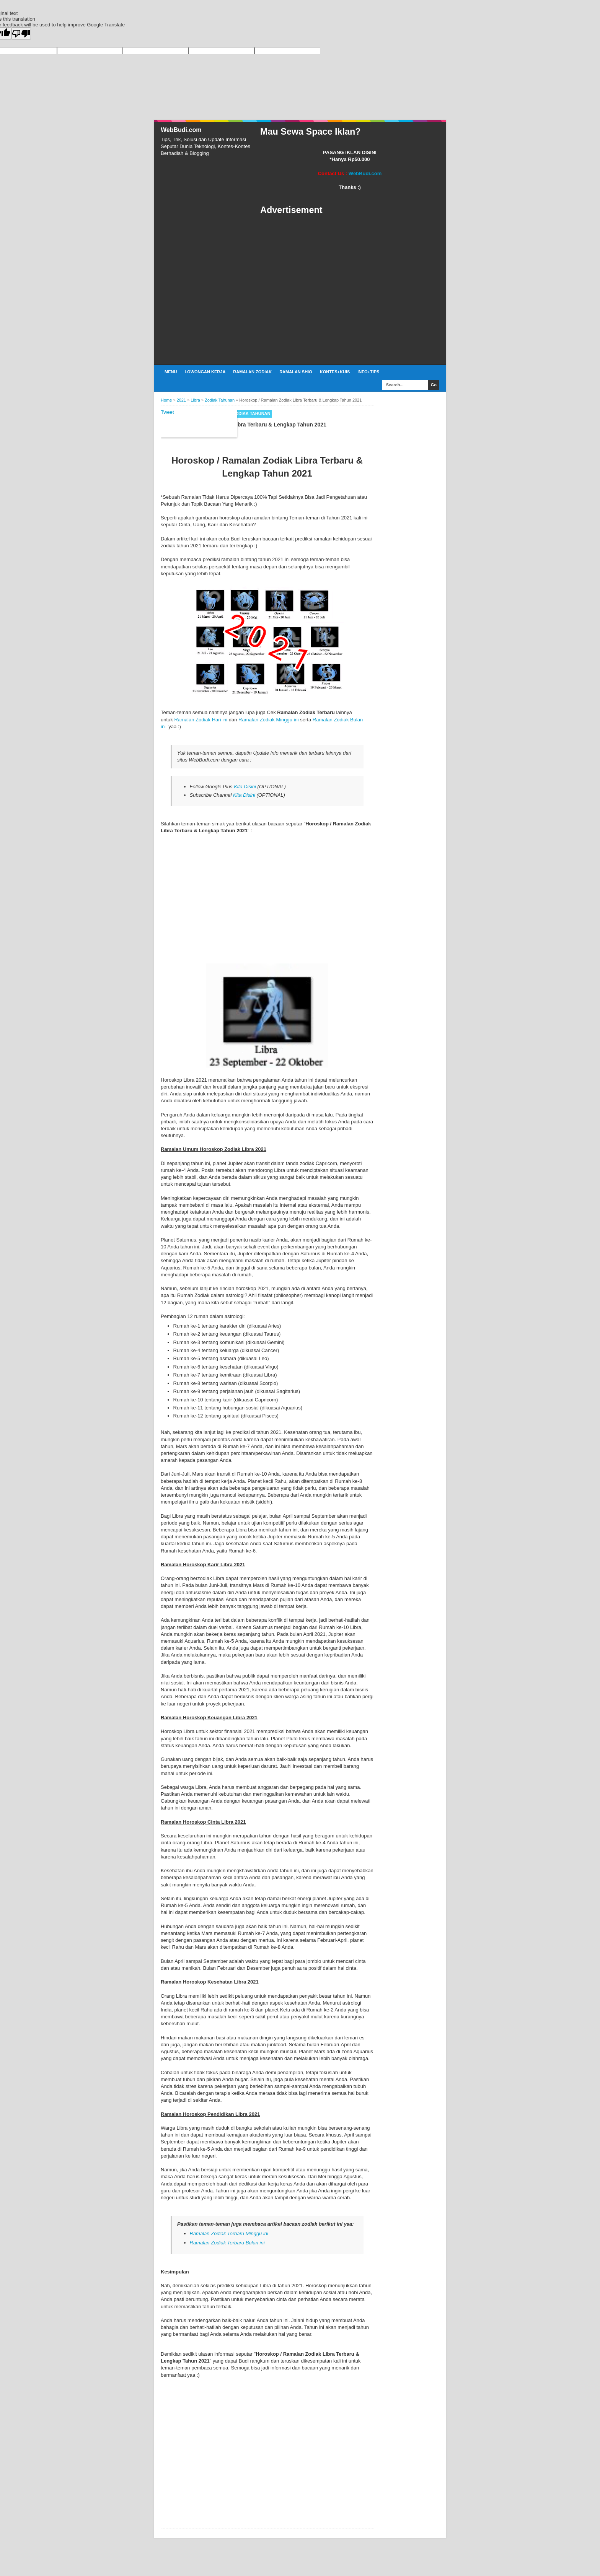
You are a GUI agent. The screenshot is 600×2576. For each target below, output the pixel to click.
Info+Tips (368, 371)
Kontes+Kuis (335, 371)
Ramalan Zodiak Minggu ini (268, 720)
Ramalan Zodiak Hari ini (200, 720)
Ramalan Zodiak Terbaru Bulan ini (227, 2243)
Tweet (167, 412)
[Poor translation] (21, 33)
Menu (171, 371)
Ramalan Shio (295, 371)
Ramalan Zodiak (252, 371)
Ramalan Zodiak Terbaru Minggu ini (229, 2233)
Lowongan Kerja (204, 371)
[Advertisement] (349, 290)
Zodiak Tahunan (252, 413)
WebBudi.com (181, 130)
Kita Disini (245, 786)
